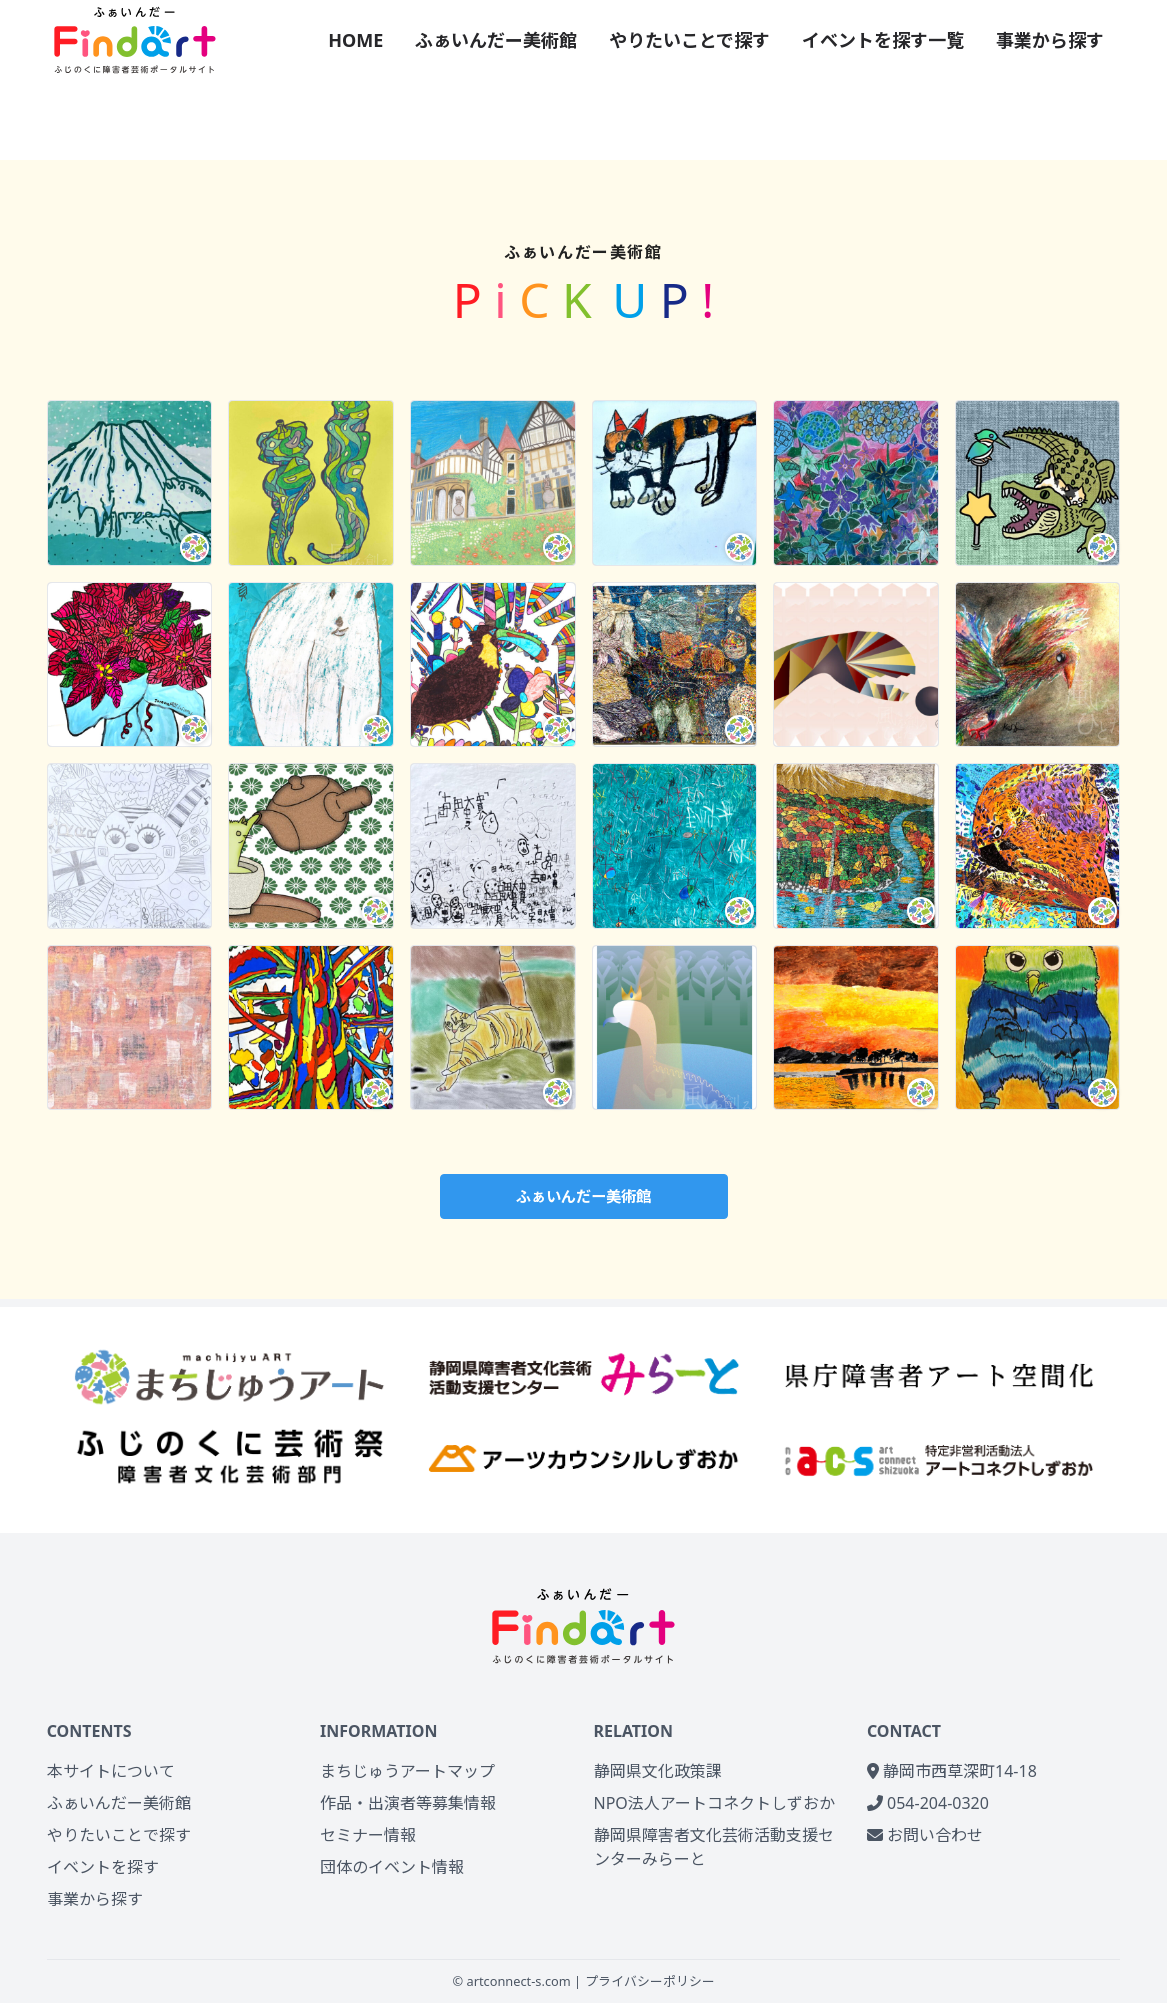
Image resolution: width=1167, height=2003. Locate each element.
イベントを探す (103, 1867)
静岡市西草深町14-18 (952, 1771)
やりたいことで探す (689, 40)
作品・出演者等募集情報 (408, 1803)
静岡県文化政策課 (658, 1771)
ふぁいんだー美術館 (496, 40)
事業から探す (1050, 40)
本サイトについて (111, 1771)
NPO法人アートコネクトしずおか (714, 1803)
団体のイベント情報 (392, 1867)
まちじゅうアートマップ (407, 1771)
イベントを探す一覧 (883, 40)
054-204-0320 (928, 1803)
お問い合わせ (925, 1835)
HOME (355, 40)
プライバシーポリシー (650, 1981)
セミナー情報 (368, 1835)
